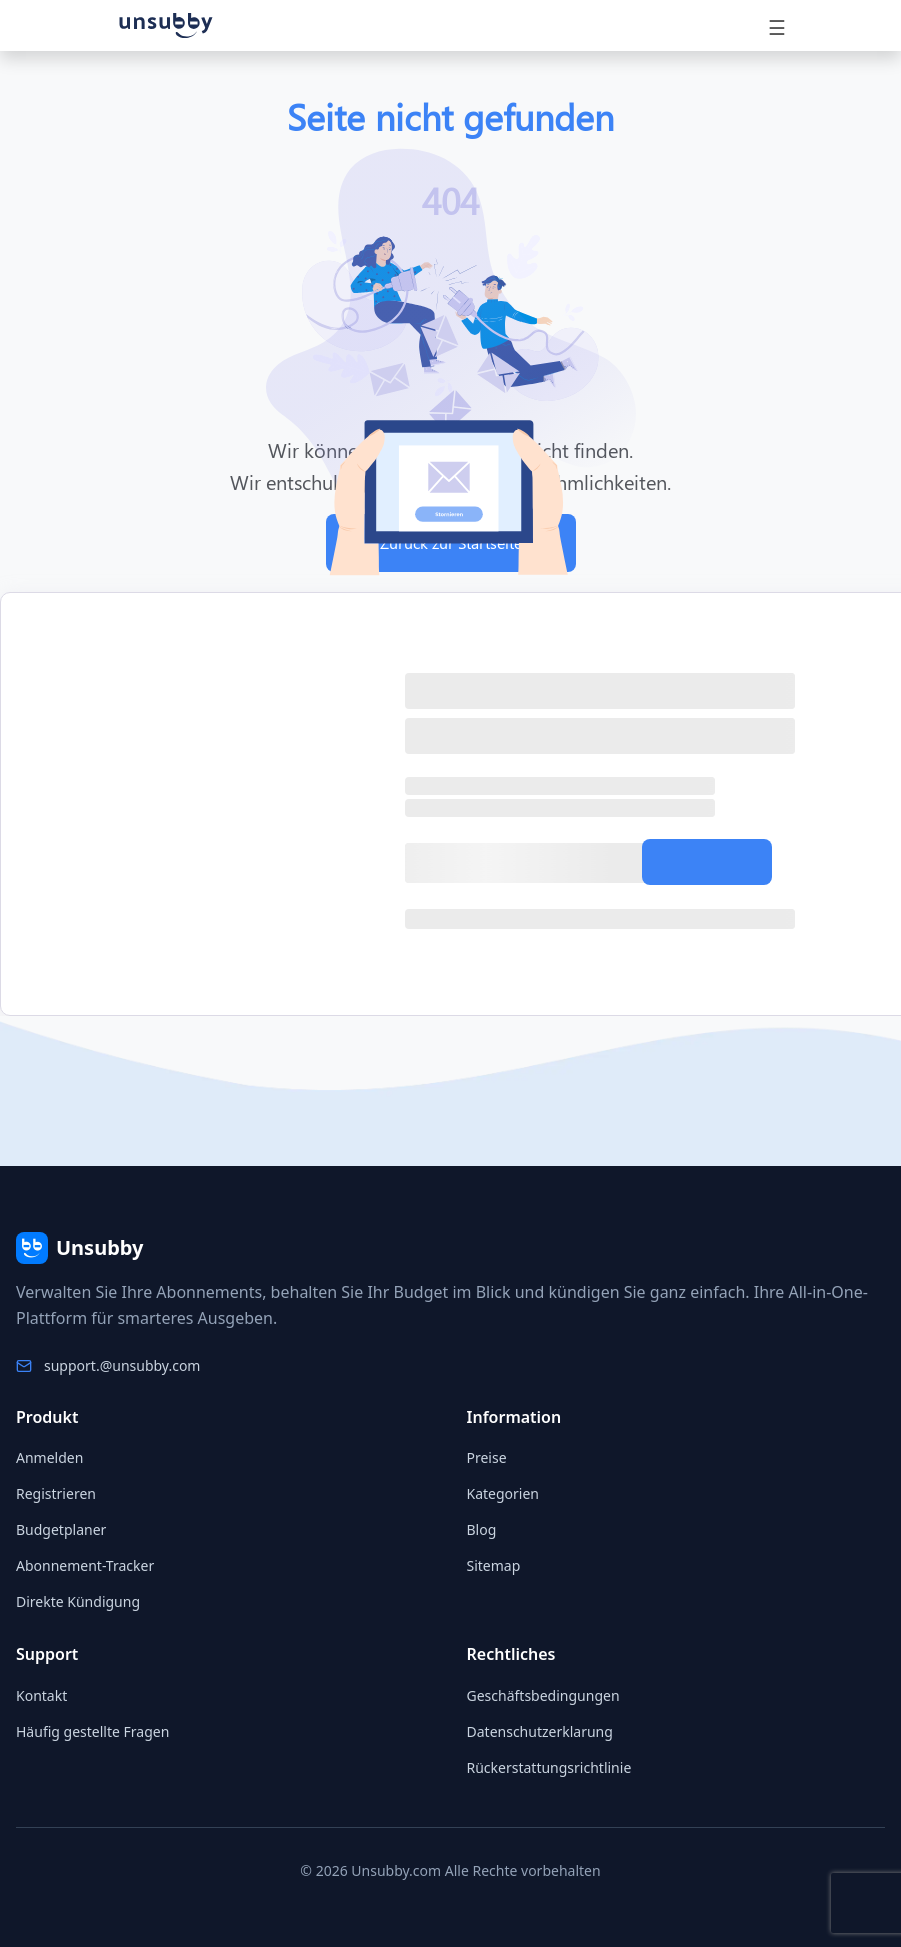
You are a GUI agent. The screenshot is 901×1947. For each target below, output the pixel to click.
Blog (482, 1529)
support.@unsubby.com (122, 1365)
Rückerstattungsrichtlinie (549, 1767)
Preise (487, 1457)
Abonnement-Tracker (85, 1565)
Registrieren (56, 1493)
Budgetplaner (61, 1529)
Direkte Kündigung (78, 1601)
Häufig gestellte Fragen (92, 1731)
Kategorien (503, 1493)
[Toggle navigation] (777, 25)
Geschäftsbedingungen (543, 1695)
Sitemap (494, 1565)
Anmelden (49, 1457)
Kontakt (41, 1695)
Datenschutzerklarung (540, 1731)
